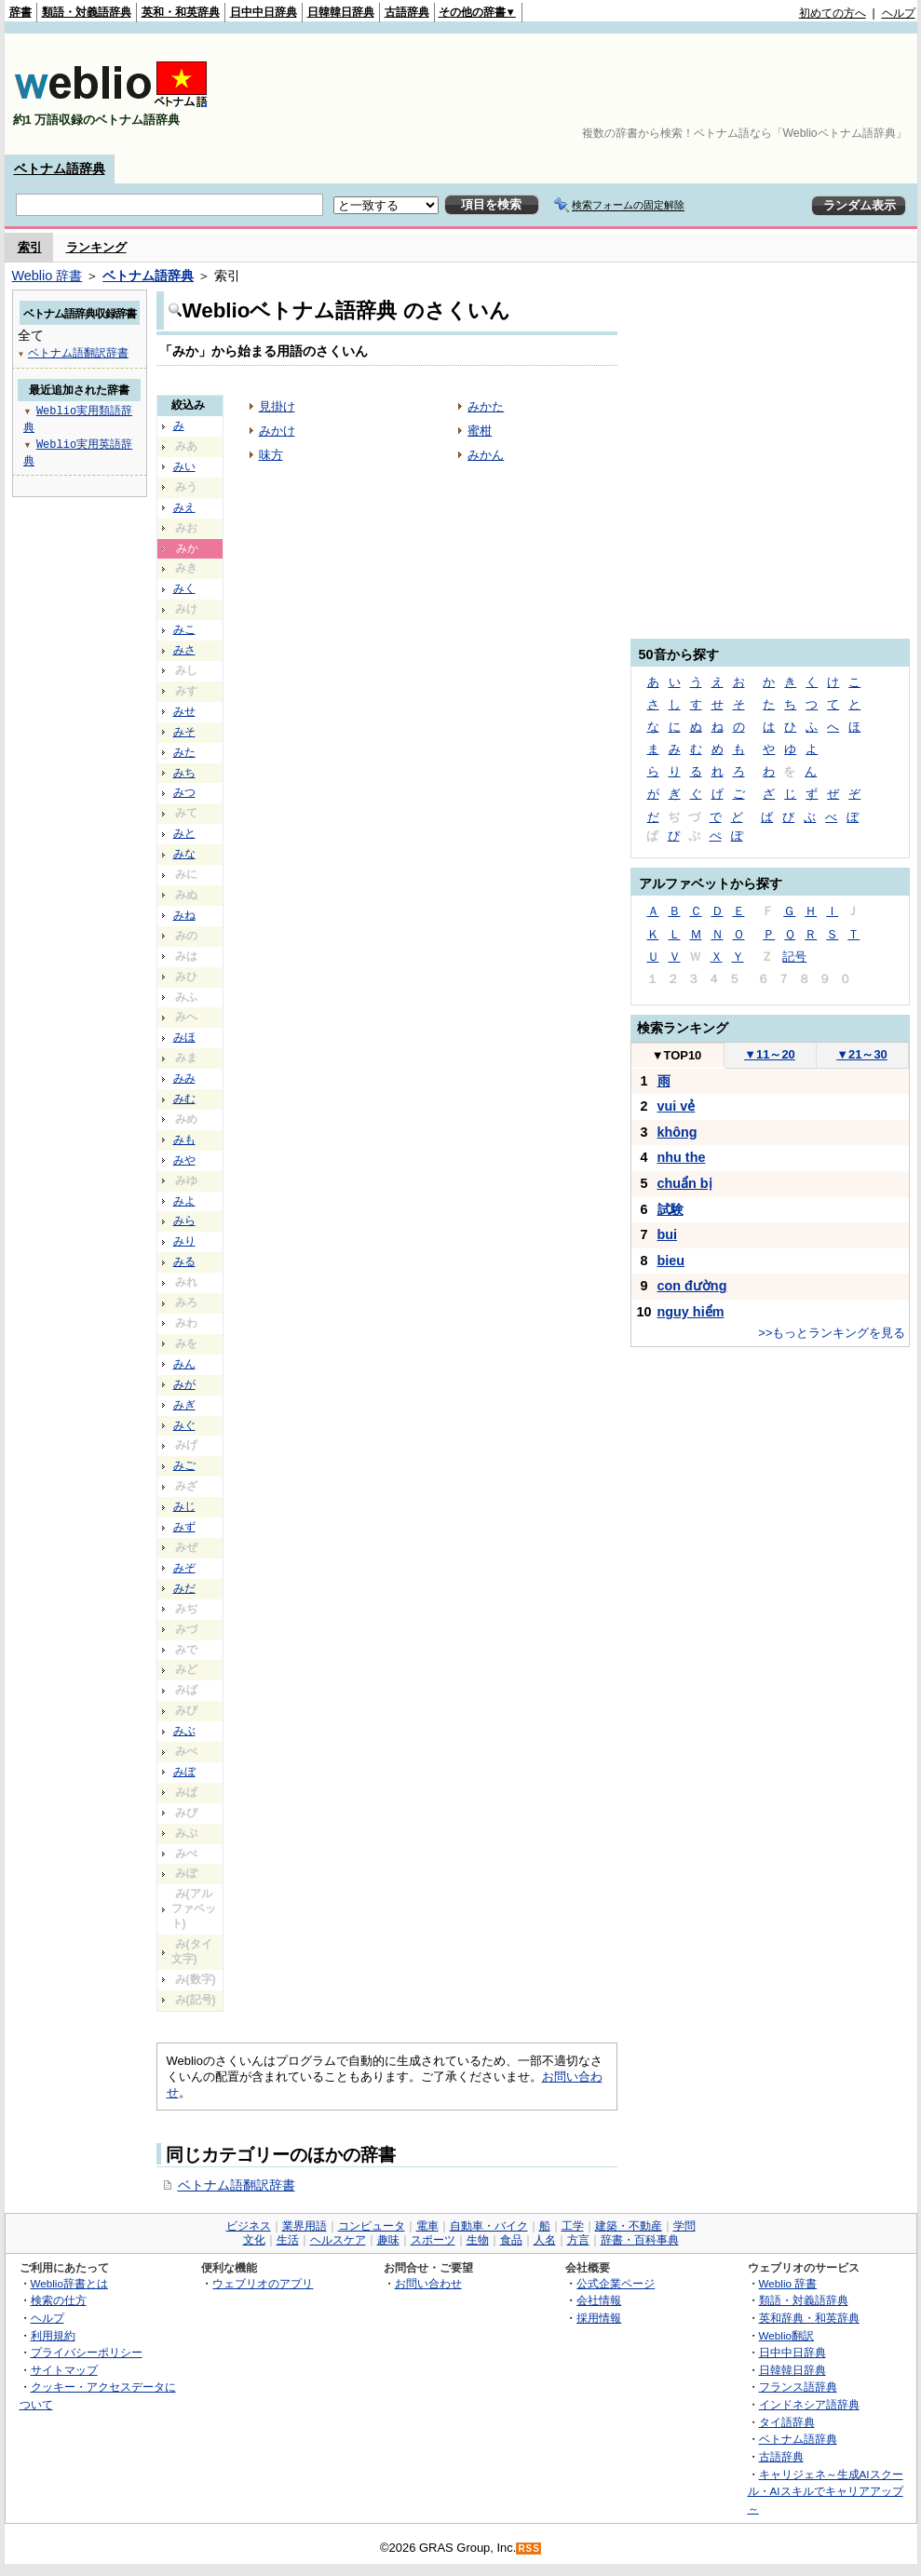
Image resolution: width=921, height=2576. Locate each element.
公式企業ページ (615, 2283)
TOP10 (677, 1055)
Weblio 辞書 (47, 275)
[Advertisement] (857, 94)
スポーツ (433, 2240)
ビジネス (248, 2226)
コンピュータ (371, 2226)
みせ (184, 711)
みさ (184, 649)
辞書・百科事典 (640, 2240)
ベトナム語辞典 (59, 168)
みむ (184, 1098)
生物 (478, 2240)
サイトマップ (64, 2370)
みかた (485, 406)
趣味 (388, 2240)
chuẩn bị (684, 1183)
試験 (670, 1209)
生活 (288, 2240)
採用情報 (598, 2318)
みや (184, 1160)
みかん (485, 455)
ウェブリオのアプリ (262, 2283)
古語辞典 (407, 12)
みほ (184, 1037)
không (677, 1132)
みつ (184, 792)
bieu (671, 1260)
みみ (184, 1078)
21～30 (861, 1054)
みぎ (184, 1404)
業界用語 (304, 2226)
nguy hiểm (691, 1311)
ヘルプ (898, 13)
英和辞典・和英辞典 (809, 2318)
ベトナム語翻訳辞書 (236, 2185)
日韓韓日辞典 (340, 12)
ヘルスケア (338, 2240)
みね (184, 915)
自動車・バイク (489, 2226)
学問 (684, 2226)
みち (184, 772)
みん (184, 1363)
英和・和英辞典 (181, 12)
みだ (184, 1588)
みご (184, 1465)
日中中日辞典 (263, 12)
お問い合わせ (428, 2283)
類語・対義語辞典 (86, 12)
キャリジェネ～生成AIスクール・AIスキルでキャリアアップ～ (825, 2491)
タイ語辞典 (787, 2422)
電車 (427, 2226)
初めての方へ (832, 13)
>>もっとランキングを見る (831, 1333)
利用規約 (53, 2335)
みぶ (184, 1730)
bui (667, 1234)
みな (184, 853)
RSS (529, 2548)
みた (184, 752)
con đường (692, 1285)
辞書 (20, 12)
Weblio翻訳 (786, 2335)
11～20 (769, 1054)
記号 (794, 957)
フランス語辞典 (798, 2386)
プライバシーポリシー (86, 2352)
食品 (511, 2240)
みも (184, 1139)
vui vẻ (676, 1106)
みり (184, 1241)
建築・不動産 (628, 2226)
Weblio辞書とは (69, 2283)
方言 (578, 2240)
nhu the (681, 1157)
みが (184, 1384)
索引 (30, 247)
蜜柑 (479, 431)
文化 (254, 2240)
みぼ (184, 1771)
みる (184, 1261)
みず (184, 1526)
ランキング (96, 247)
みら (184, 1220)
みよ (184, 1200)
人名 (545, 2240)
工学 (573, 2226)
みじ (184, 1506)
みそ (184, 731)
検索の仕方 (59, 2300)
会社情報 (598, 2300)
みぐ (184, 1425)
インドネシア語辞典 (809, 2404)
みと (184, 833)
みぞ (184, 1567)
